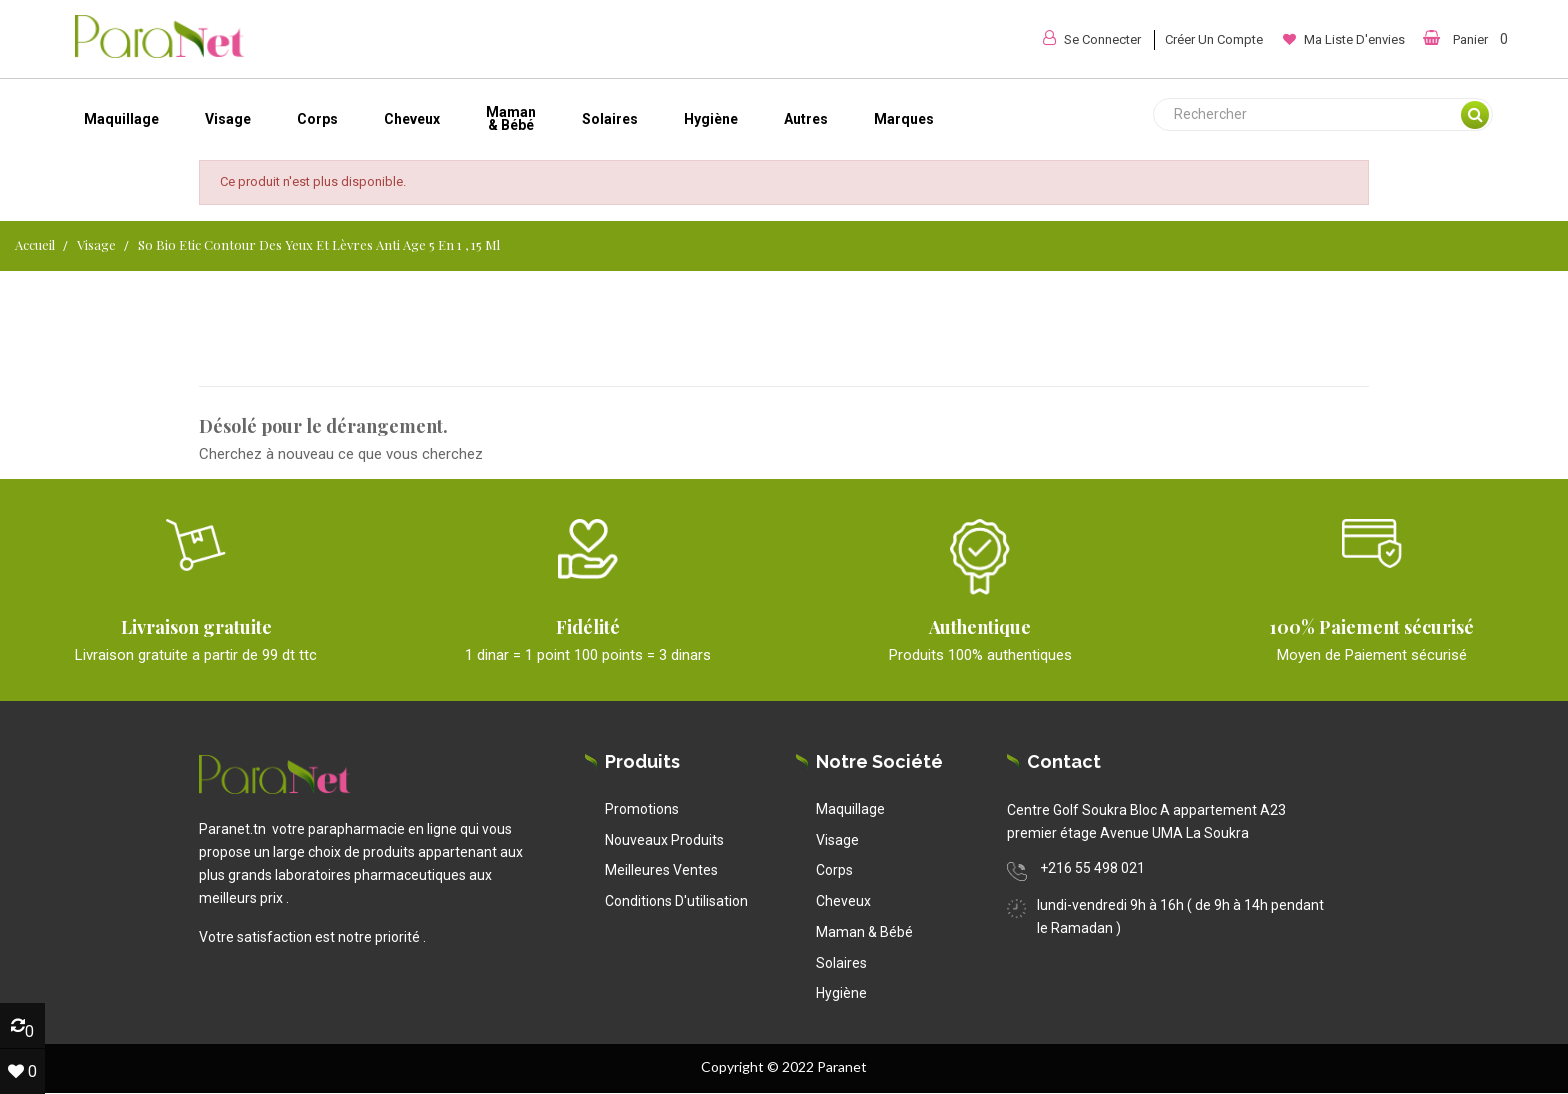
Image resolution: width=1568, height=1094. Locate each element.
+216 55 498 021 (1092, 868)
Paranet (842, 1066)
